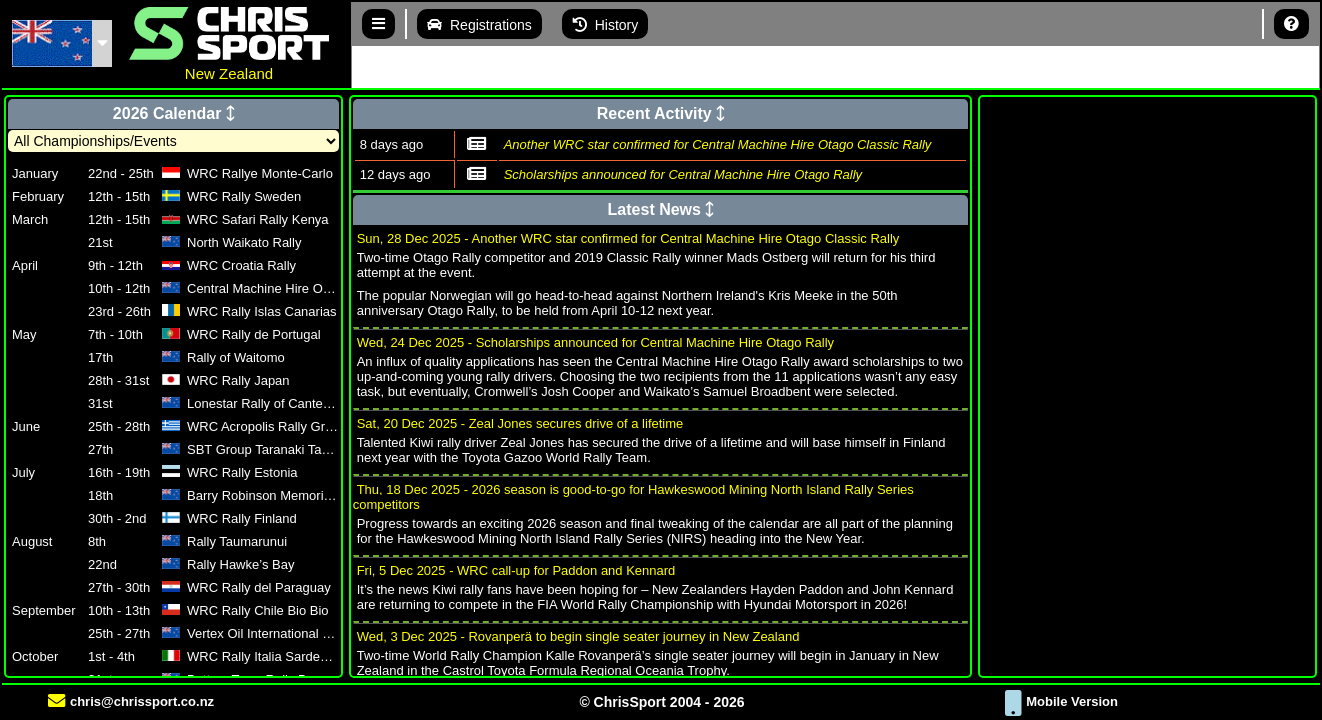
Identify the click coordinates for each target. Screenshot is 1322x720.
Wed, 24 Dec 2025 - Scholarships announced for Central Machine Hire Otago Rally (595, 342)
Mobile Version (1061, 701)
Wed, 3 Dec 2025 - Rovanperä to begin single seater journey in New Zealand (578, 636)
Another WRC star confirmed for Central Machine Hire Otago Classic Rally (718, 144)
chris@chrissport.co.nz (131, 701)
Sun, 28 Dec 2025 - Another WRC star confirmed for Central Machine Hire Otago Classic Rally (628, 238)
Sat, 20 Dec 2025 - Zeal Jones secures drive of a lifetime (520, 423)
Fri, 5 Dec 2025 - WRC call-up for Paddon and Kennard (516, 570)
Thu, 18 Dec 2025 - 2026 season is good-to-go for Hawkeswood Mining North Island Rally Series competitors (633, 497)
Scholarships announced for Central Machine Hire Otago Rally (683, 174)
